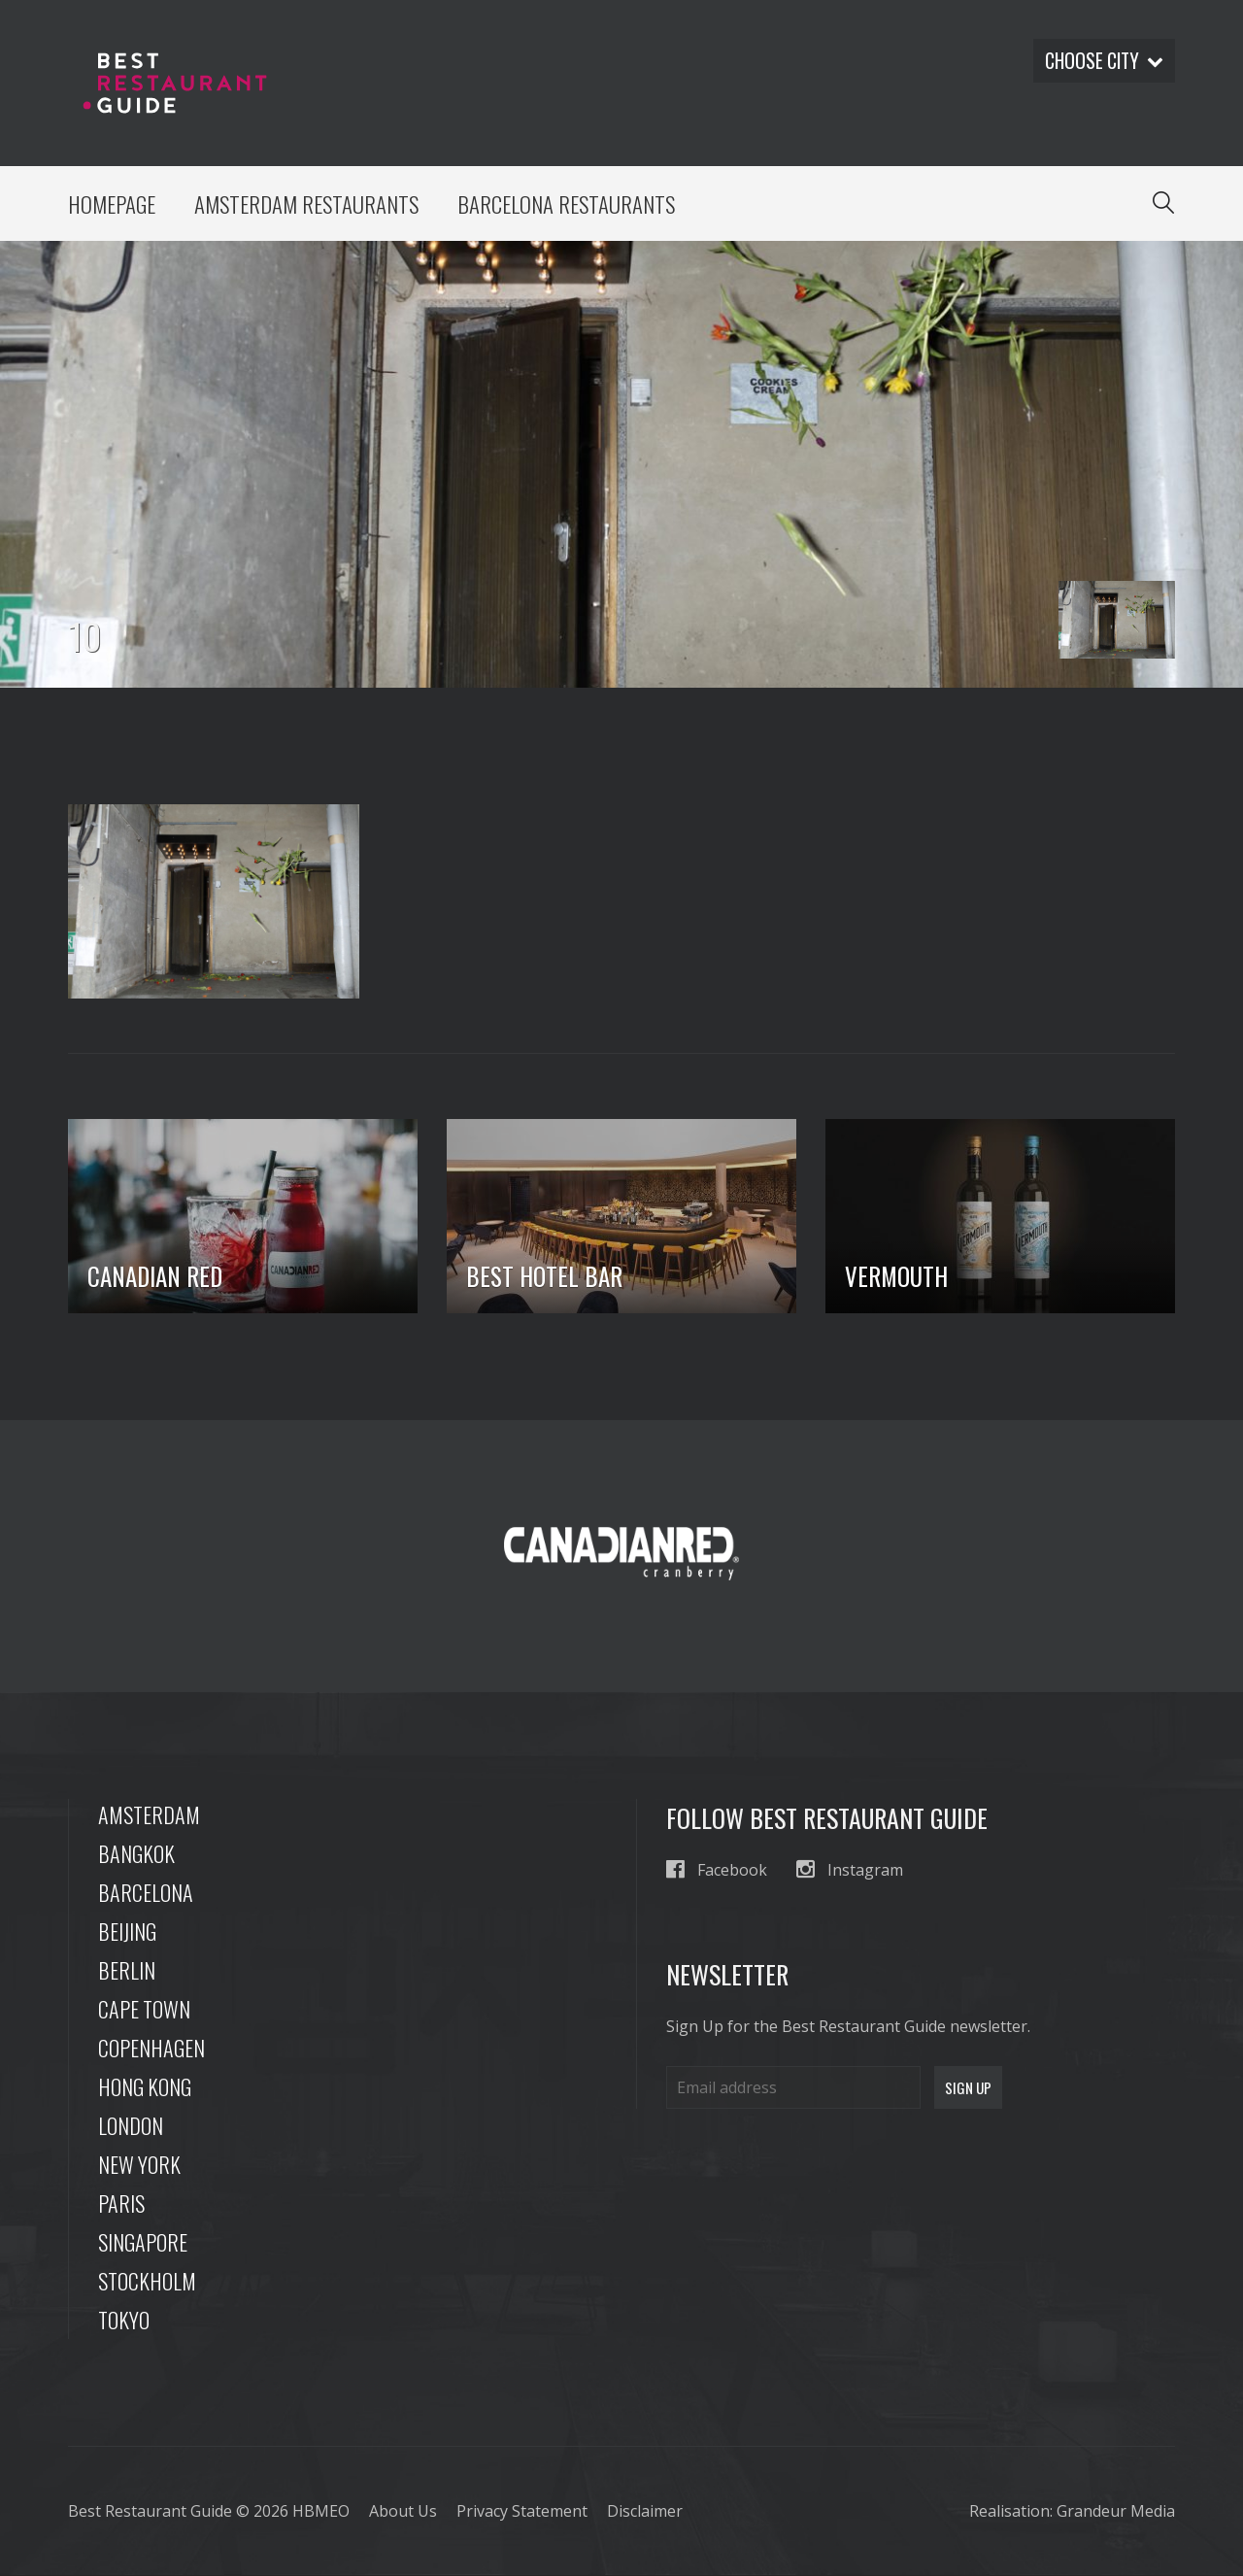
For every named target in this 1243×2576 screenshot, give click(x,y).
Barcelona (145, 1893)
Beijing (127, 1932)
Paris (121, 2204)
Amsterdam (149, 1815)
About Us (403, 2512)
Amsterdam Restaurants (308, 203)
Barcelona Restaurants (571, 203)
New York (139, 2165)
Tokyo (124, 2320)
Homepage (112, 203)
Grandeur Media (1116, 2512)
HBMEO (321, 2512)
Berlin (126, 1970)
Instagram (849, 1870)
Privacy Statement (522, 2512)
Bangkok (136, 1854)
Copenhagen (151, 2048)
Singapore (142, 2242)
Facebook (716, 1870)
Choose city (1102, 61)
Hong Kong (144, 2087)
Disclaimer (645, 2512)
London (130, 2126)
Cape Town (144, 2009)
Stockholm (147, 2281)
